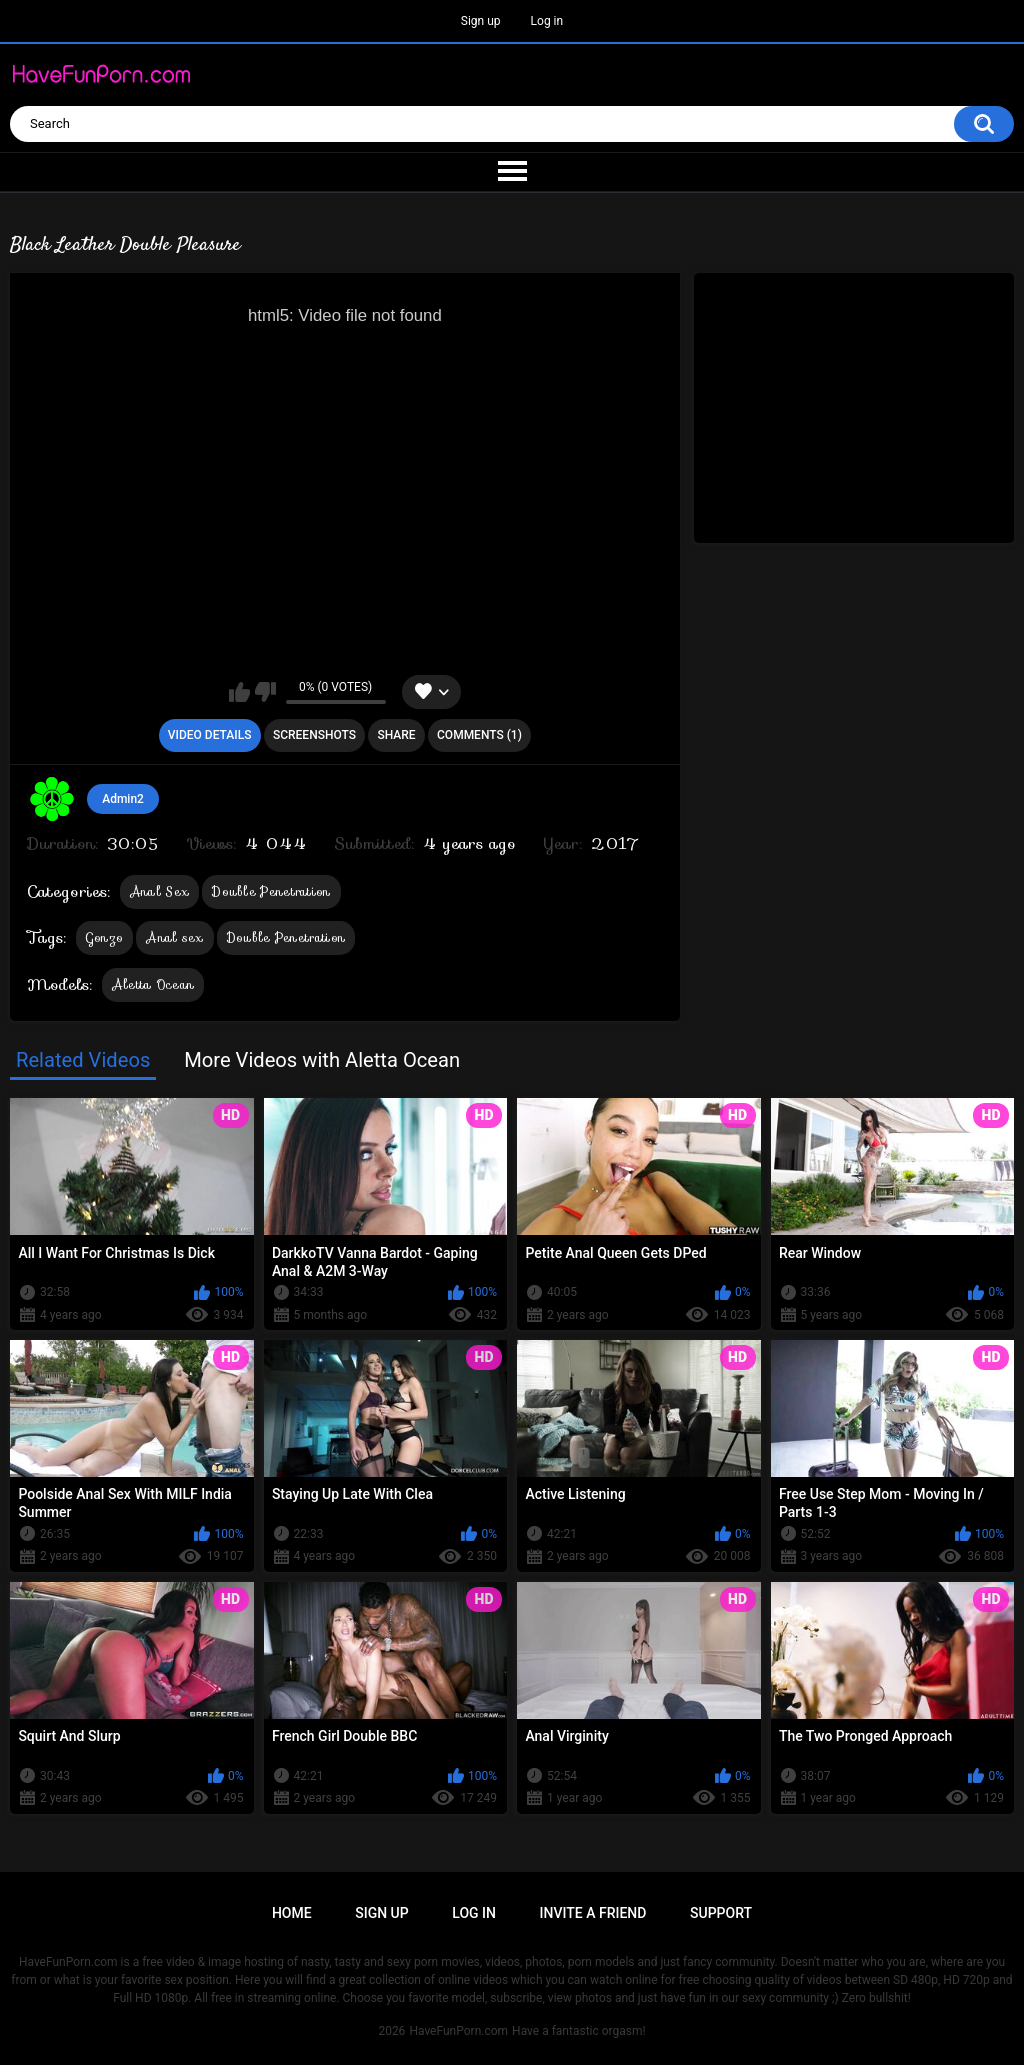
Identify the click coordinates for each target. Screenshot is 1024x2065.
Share (396, 735)
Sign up (481, 21)
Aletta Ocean (153, 984)
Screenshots (314, 735)
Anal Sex (159, 891)
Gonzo (105, 937)
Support (721, 1913)
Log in (547, 21)
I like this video (239, 692)
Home (292, 1913)
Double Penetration (271, 891)
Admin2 (123, 799)
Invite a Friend (593, 1913)
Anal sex (174, 937)
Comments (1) (479, 735)
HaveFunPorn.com (458, 2031)
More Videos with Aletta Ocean (322, 1060)
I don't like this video (265, 692)
